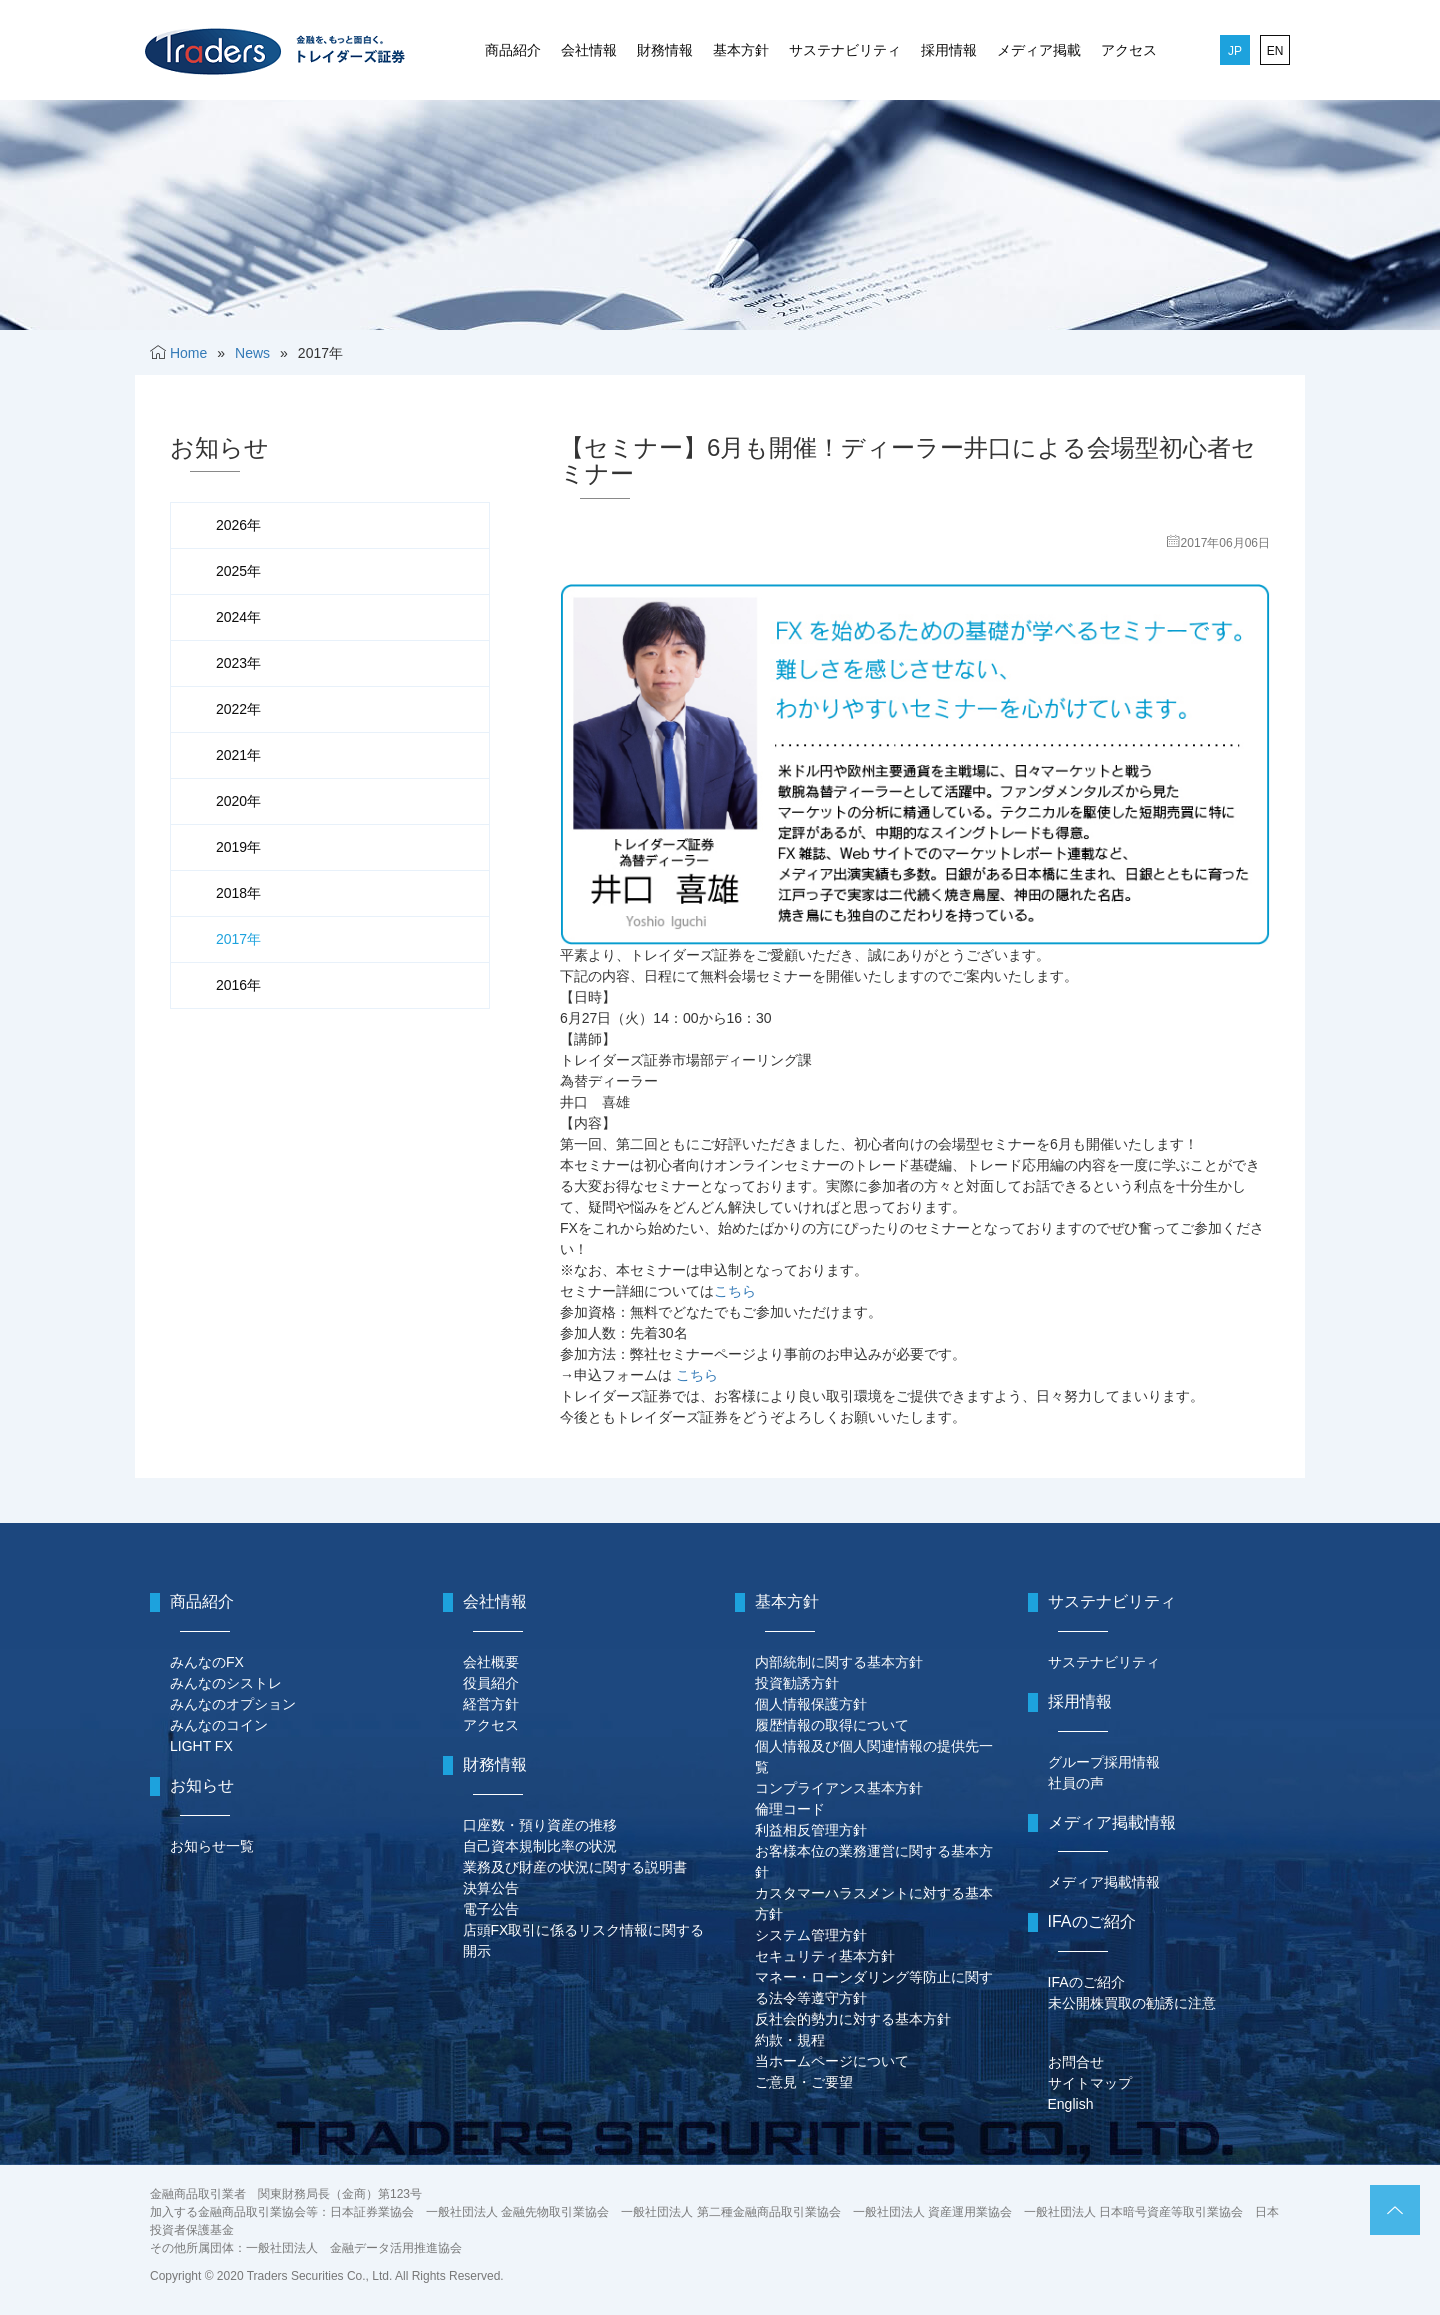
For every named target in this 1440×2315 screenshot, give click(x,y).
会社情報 (589, 50)
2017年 (238, 939)
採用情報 (949, 50)
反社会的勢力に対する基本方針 (853, 2019)
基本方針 (741, 50)
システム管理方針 (811, 1935)
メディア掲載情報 (1104, 1882)
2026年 (238, 525)
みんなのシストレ (226, 1683)
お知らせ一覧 (212, 1846)
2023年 (238, 663)
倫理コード (790, 1809)
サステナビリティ (845, 50)
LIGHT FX (201, 1746)
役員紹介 (491, 1683)
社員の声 (1076, 1783)
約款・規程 (790, 2040)
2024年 (238, 617)
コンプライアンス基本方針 (839, 1788)
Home (188, 353)
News (252, 353)
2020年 (238, 801)
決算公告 (491, 1888)
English (1071, 2104)
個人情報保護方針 (811, 1704)
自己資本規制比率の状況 (540, 1846)
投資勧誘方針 (797, 1683)
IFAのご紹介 (1086, 1982)
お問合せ (1076, 2062)
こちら (735, 1291)
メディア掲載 (1039, 50)
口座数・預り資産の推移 (540, 1825)
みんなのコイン (219, 1725)
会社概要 (491, 1662)
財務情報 (665, 50)
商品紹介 (513, 50)
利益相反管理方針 (811, 1830)
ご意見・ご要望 (804, 2082)
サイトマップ (1090, 2083)
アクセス (1129, 50)
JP (1235, 51)
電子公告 (491, 1909)
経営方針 (491, 1704)
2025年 (238, 571)
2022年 (238, 709)
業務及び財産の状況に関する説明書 (575, 1867)
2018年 (238, 893)
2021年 (238, 755)
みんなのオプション (233, 1704)
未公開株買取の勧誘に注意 (1132, 2003)
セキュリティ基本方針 (825, 1956)
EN (1275, 51)
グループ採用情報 (1104, 1762)
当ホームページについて (832, 2061)
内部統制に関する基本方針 (839, 1662)
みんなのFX (207, 1662)
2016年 (238, 985)
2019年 (238, 847)
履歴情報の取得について (832, 1725)
